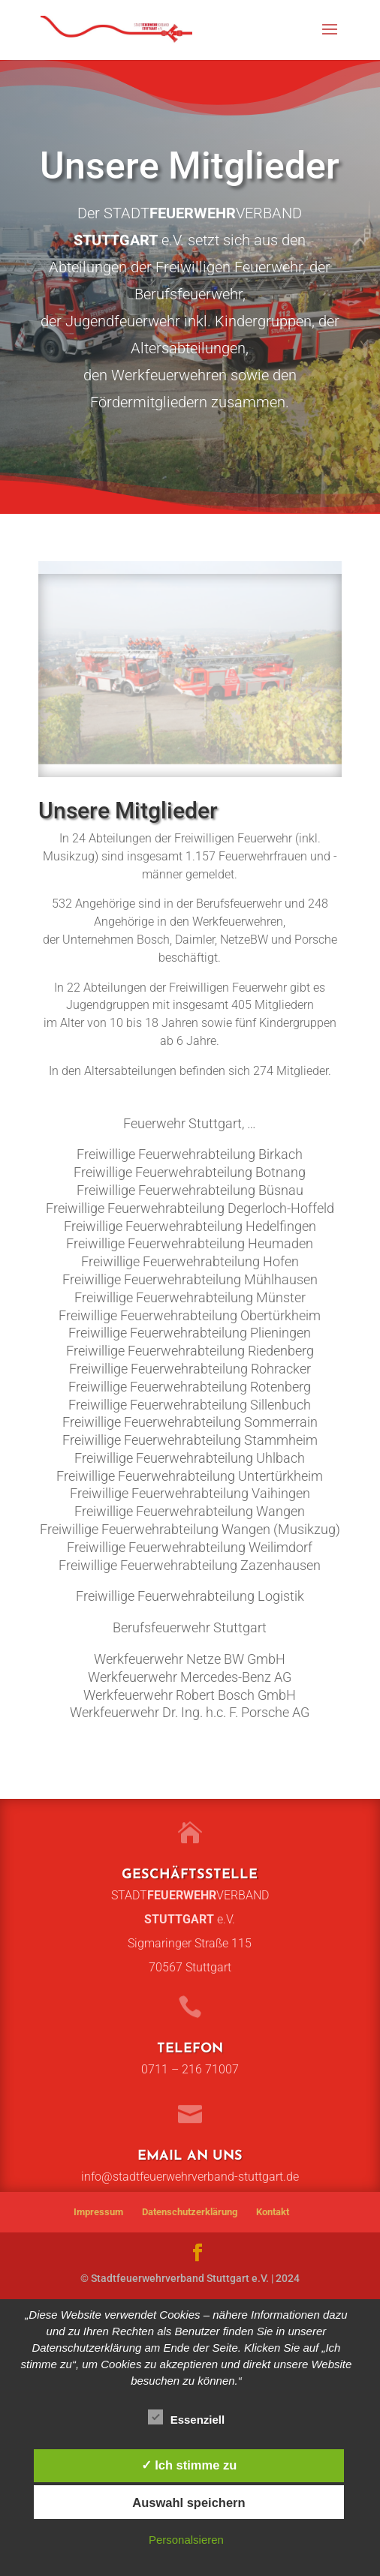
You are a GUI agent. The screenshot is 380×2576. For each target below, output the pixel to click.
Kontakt (272, 2211)
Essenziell (186, 2417)
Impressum (98, 2211)
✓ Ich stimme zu (189, 2465)
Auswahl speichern (188, 2502)
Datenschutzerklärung (189, 2211)
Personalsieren (186, 2539)
